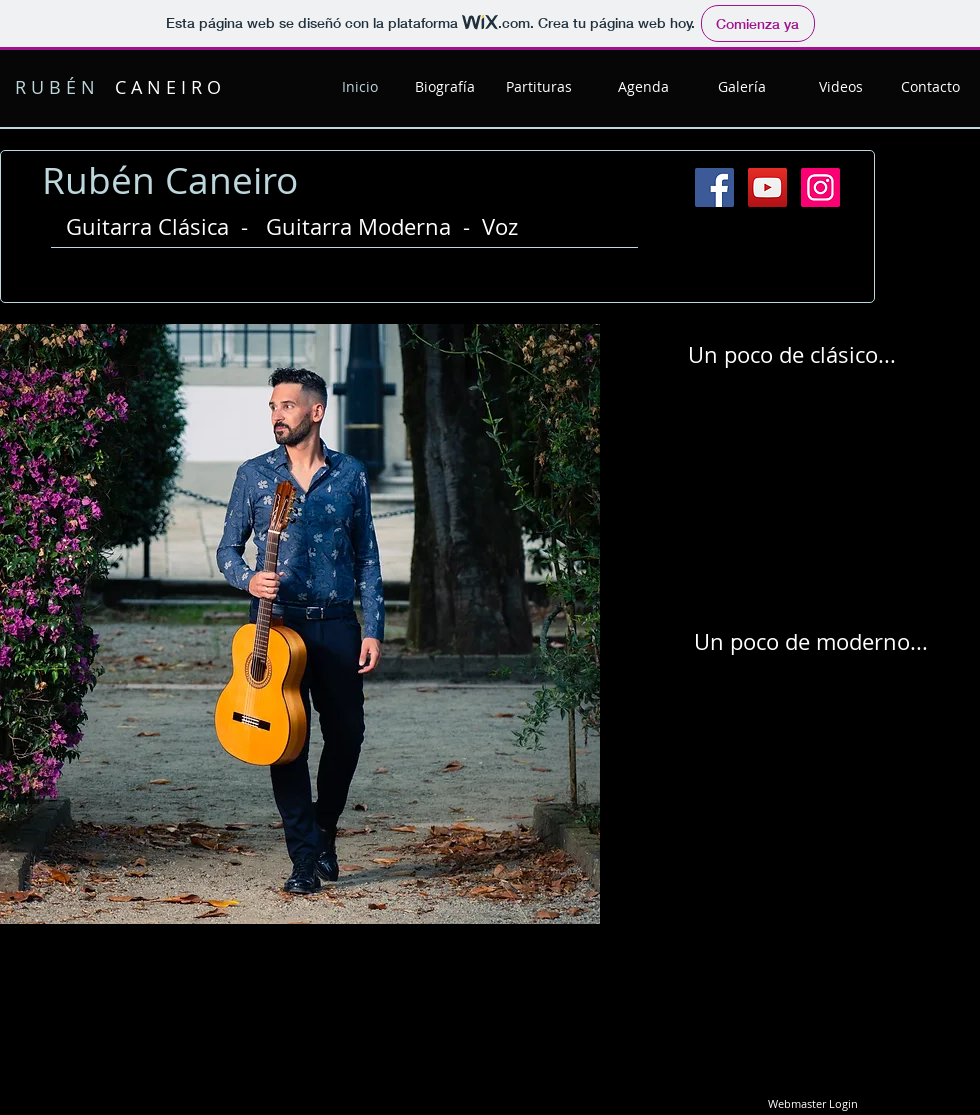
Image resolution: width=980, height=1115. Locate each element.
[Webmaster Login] (812, 1105)
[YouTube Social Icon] (767, 187)
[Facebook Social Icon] (714, 187)
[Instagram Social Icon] (820, 187)
